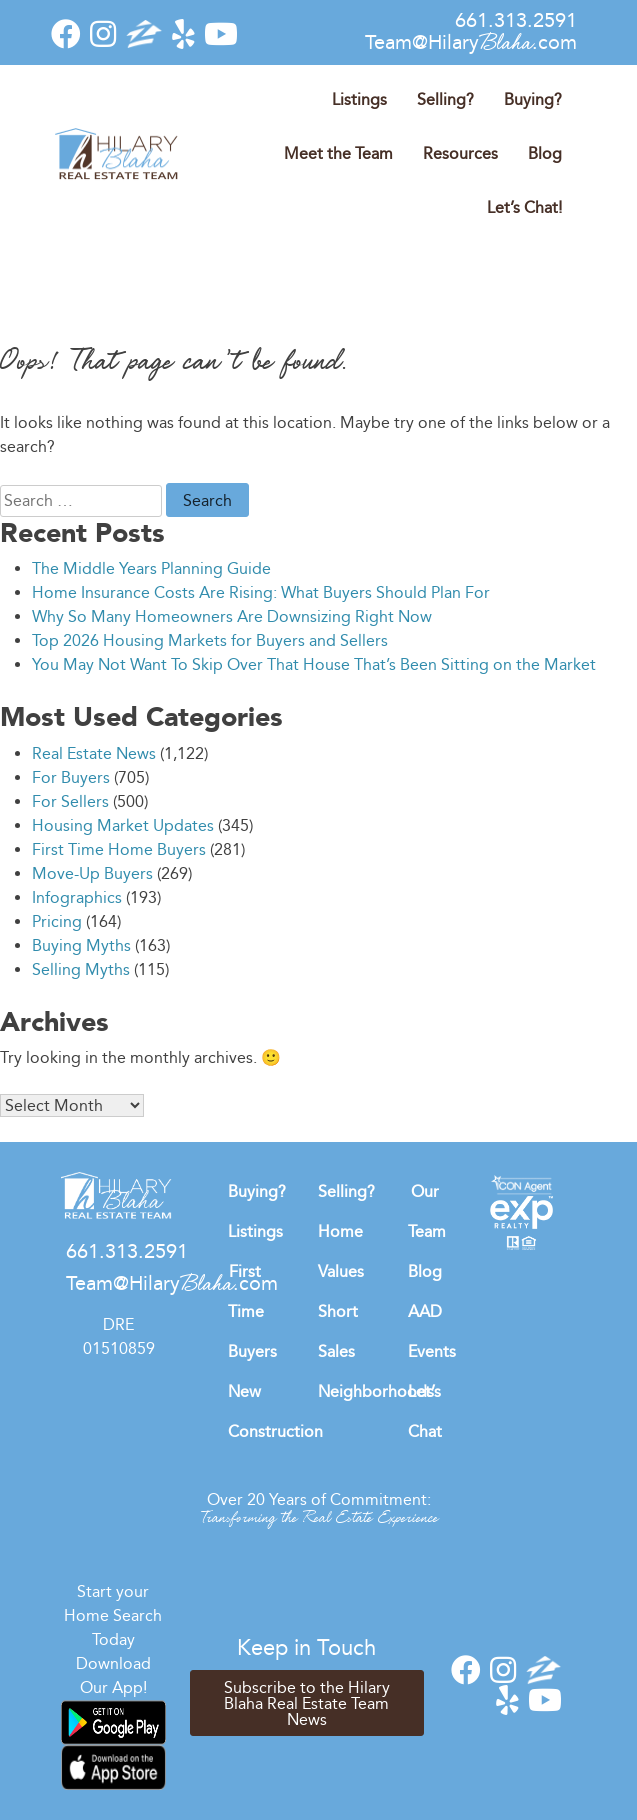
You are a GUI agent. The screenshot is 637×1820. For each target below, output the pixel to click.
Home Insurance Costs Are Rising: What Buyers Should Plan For (261, 592)
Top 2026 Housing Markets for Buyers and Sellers (210, 640)
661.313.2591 (516, 20)
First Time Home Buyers (119, 849)
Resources (460, 153)
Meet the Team (338, 153)
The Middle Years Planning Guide (151, 568)
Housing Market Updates (123, 825)
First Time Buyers (252, 1311)
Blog (545, 153)
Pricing (57, 921)
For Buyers (71, 777)
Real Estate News (94, 753)
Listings (359, 99)
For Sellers (70, 801)
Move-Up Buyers (92, 873)
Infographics (77, 897)
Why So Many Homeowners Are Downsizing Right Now (232, 616)
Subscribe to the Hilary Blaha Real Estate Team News (307, 1703)
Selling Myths (81, 969)
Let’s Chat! (524, 207)
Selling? (445, 99)
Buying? (533, 99)
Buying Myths (81, 945)
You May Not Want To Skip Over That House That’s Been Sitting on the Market (314, 664)
